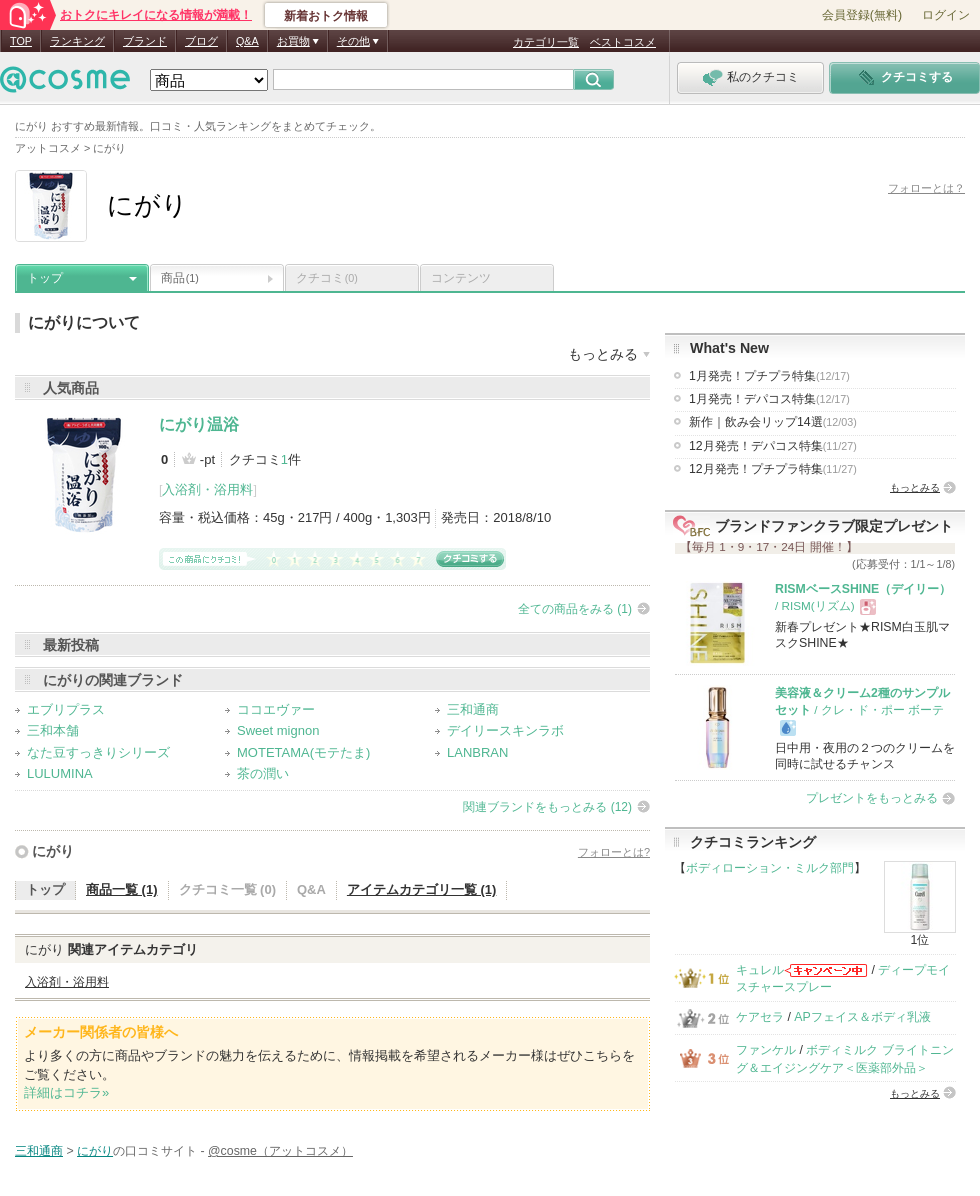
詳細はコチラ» (66, 1092)
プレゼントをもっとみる (872, 798)
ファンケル (766, 1050)
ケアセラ (760, 1017)
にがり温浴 (199, 424)
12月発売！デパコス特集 (773, 446)
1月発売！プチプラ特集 (769, 376)
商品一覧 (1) (122, 889)
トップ (45, 278)
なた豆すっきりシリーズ (98, 752)
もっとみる (915, 487)
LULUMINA (60, 773)
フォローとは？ (926, 188)
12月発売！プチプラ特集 (773, 469)
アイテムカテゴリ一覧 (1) (422, 889)
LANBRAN (477, 752)
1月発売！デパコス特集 (769, 399)
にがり (53, 851)
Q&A (247, 41)
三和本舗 (53, 730)
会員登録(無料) (862, 15)
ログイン (946, 15)
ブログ (201, 41)
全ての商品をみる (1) (575, 609)
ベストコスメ (623, 42)
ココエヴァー (276, 709)
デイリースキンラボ (505, 730)
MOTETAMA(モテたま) (303, 752)
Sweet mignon (278, 730)
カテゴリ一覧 (546, 42)
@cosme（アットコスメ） (280, 1151)
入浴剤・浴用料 (207, 489)
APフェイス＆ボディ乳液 (862, 1017)
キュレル (760, 970)
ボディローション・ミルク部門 (770, 868)
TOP (21, 41)
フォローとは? (614, 852)
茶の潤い (263, 773)
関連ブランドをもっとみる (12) (547, 807)
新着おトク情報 (326, 16)
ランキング (77, 41)
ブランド (145, 41)
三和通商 (473, 709)
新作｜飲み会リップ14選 (773, 422)
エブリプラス (66, 709)
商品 (180, 278)
